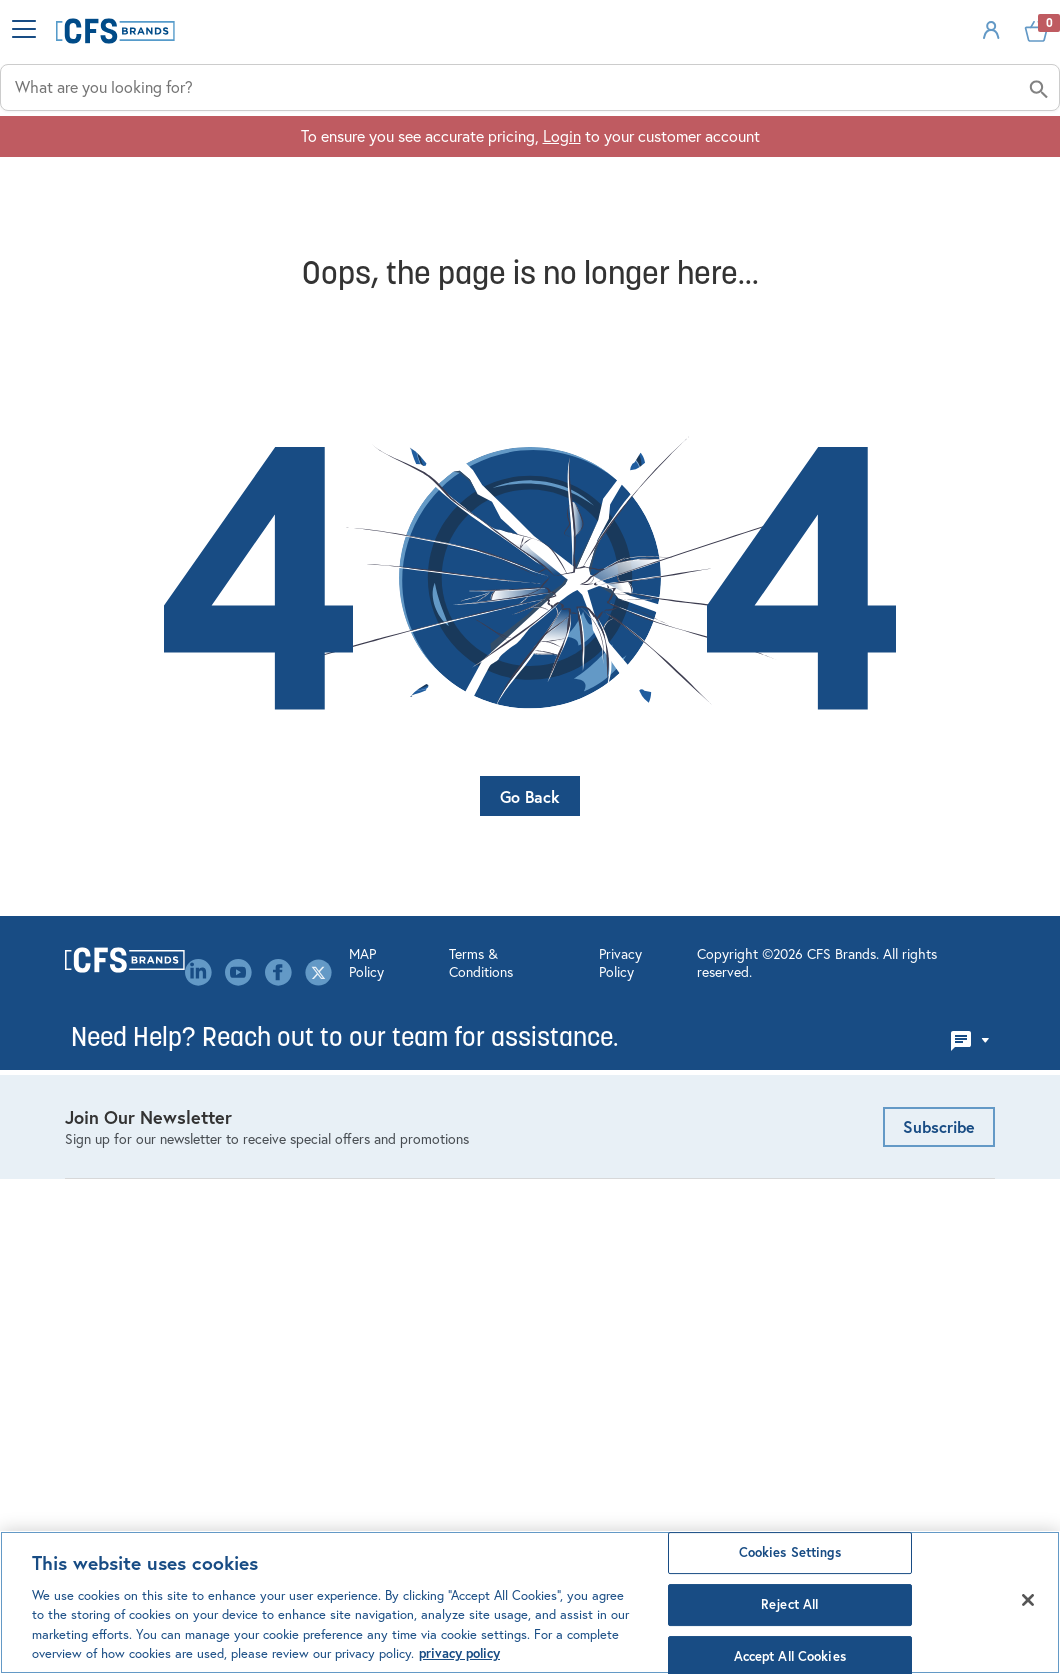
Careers (331, 1076)
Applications (599, 161)
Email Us (816, 1045)
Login (562, 221)
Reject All (789, 1604)
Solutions (799, 161)
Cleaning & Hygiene (132, 1076)
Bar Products (108, 1045)
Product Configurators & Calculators (628, 1117)
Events (328, 1138)
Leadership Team (362, 1221)
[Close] (1028, 1600)
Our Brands (342, 1314)
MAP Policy (310, 1461)
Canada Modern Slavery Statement (386, 1355)
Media (326, 1283)
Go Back (530, 835)
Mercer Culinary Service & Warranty (633, 1231)
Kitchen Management (137, 1138)
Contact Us (344, 1107)
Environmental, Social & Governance (386, 1179)
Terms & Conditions (435, 1461)
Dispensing (102, 1107)
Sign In (928, 63)
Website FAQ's (594, 1159)
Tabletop (95, 1262)
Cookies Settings (790, 1553)
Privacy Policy (569, 1461)
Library (328, 1252)
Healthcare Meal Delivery (151, 1200)
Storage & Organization (146, 1231)
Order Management (610, 1076)
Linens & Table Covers (140, 1169)
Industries (395, 161)
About (971, 161)
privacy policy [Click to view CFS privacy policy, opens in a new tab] (459, 1653)
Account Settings (604, 1045)
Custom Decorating (611, 1190)
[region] (530, 1602)
